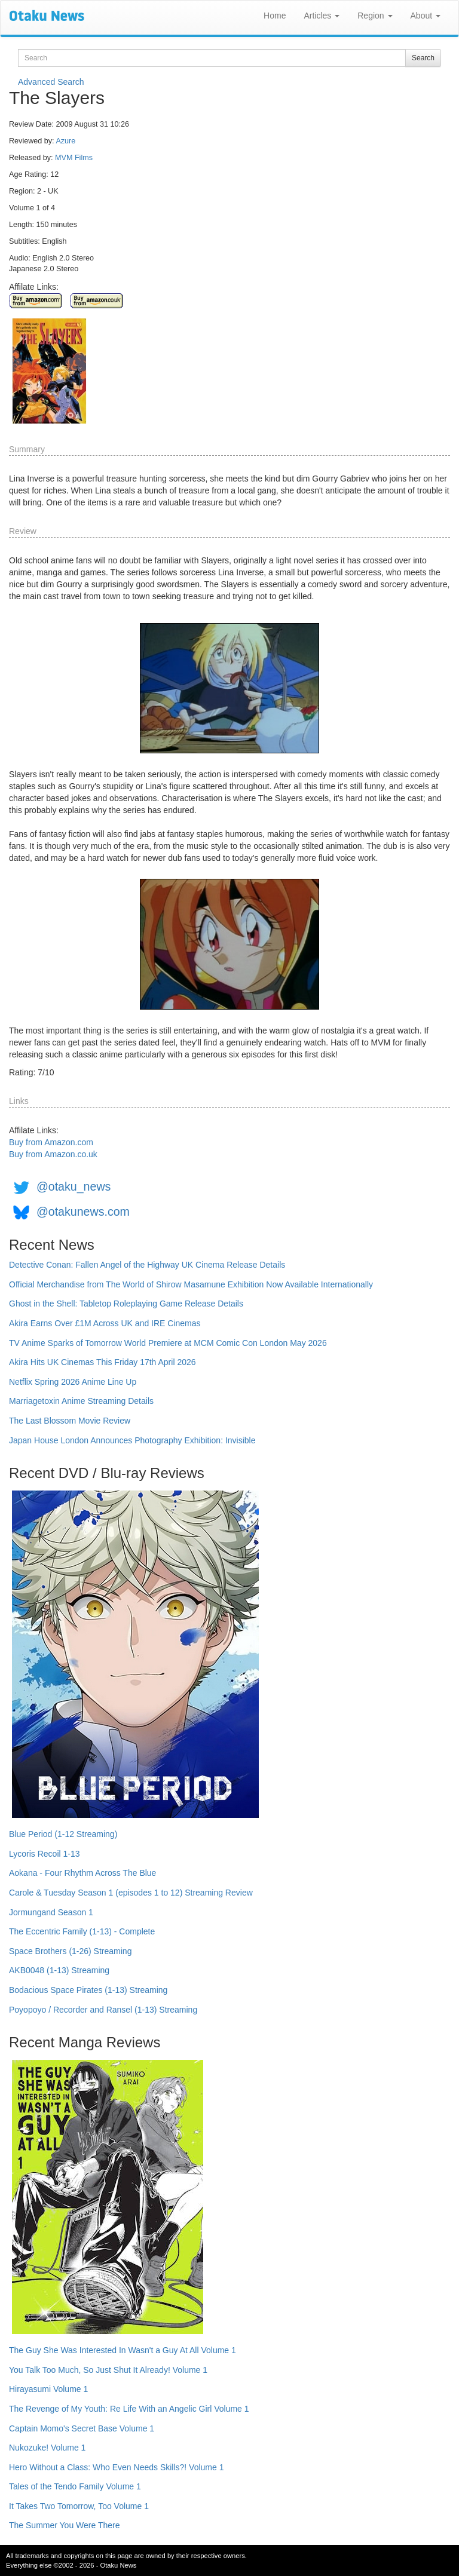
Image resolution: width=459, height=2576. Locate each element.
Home (275, 15)
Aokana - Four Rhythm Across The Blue (82, 1873)
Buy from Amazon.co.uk (53, 1154)
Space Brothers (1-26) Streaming (70, 1951)
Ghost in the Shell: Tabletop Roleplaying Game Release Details (126, 1303)
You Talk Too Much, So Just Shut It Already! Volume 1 (108, 2370)
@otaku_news (73, 1186)
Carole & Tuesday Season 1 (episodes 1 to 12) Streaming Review (131, 1892)
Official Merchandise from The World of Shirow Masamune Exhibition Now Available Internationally (191, 1284)
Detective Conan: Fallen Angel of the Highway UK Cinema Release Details (147, 1264)
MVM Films (74, 158)
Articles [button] (321, 15)
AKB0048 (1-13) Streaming (59, 1970)
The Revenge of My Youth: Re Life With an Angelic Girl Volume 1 (129, 2409)
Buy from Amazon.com (51, 1142)
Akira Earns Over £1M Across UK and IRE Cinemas (105, 1323)
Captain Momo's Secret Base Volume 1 (81, 2428)
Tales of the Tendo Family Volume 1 (75, 2486)
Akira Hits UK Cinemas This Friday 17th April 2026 (102, 1362)
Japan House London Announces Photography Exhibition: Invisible (132, 1440)
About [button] (425, 15)
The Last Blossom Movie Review (69, 1420)
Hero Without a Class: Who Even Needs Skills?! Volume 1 (116, 2467)
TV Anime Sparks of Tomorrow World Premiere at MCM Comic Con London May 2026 (168, 1343)
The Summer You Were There (64, 2525)
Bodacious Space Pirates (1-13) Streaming (88, 1990)
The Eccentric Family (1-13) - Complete (82, 1931)
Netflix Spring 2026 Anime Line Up (72, 1382)
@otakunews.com (83, 1211)
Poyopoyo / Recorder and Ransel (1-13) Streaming (103, 2009)
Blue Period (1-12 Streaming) (63, 1834)
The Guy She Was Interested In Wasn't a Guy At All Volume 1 (122, 2350)
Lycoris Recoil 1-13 (44, 1854)
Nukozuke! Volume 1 (47, 2447)
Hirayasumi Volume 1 (48, 2389)
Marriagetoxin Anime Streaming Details (81, 1401)
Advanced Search (51, 82)
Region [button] (374, 15)
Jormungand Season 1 (51, 1912)
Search (423, 58)
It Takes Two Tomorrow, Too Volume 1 (79, 2506)
